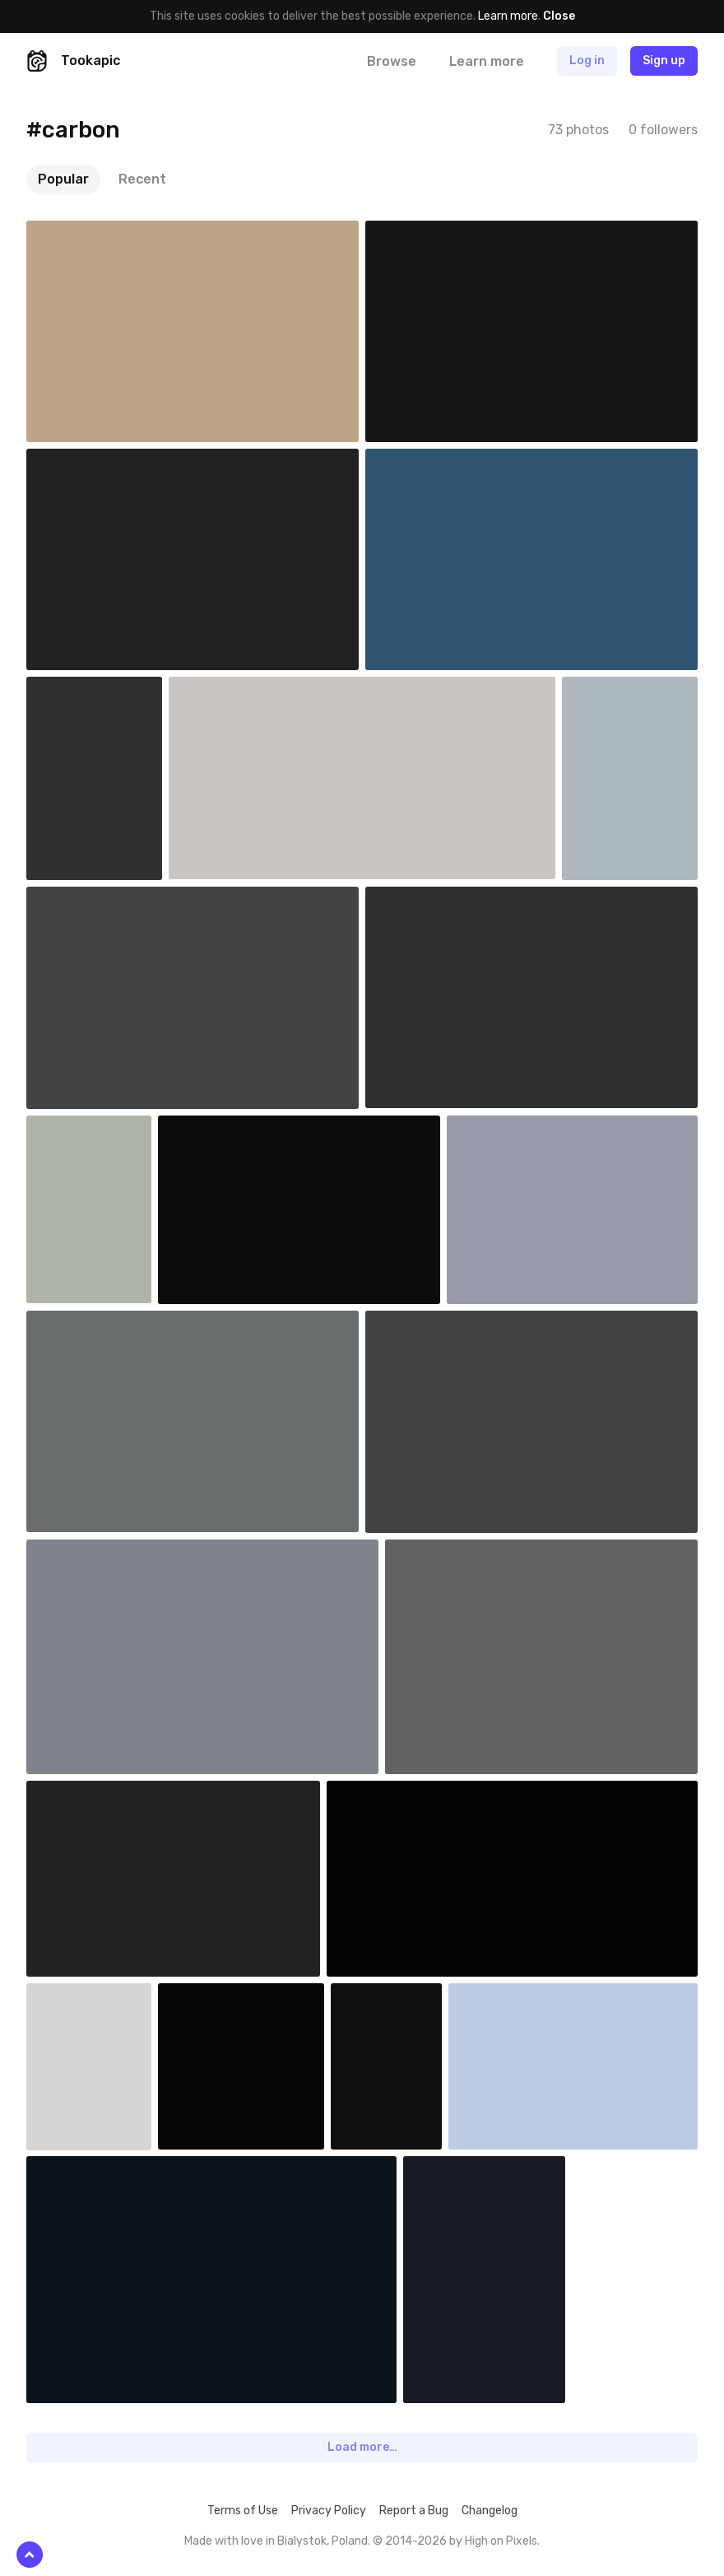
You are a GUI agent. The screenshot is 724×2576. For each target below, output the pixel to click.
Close (559, 16)
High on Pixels (501, 2541)
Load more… (362, 2447)
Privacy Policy (328, 2511)
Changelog (489, 2511)
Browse (391, 61)
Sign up (664, 61)
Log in (587, 61)
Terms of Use (242, 2511)
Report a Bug (413, 2511)
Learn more (508, 16)
